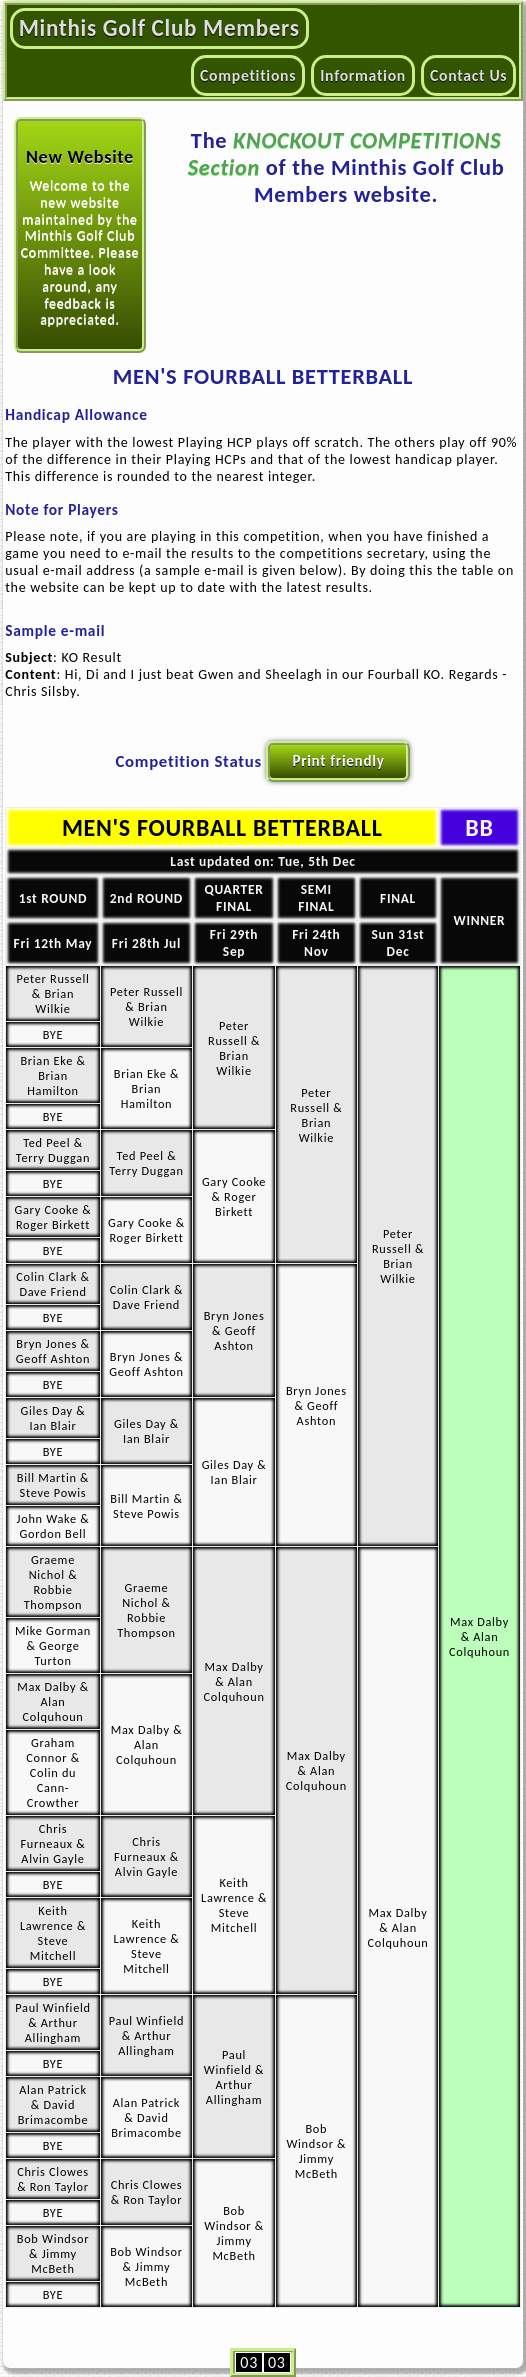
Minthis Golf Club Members (159, 28)
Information (363, 75)
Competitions (248, 75)
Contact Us (468, 75)
